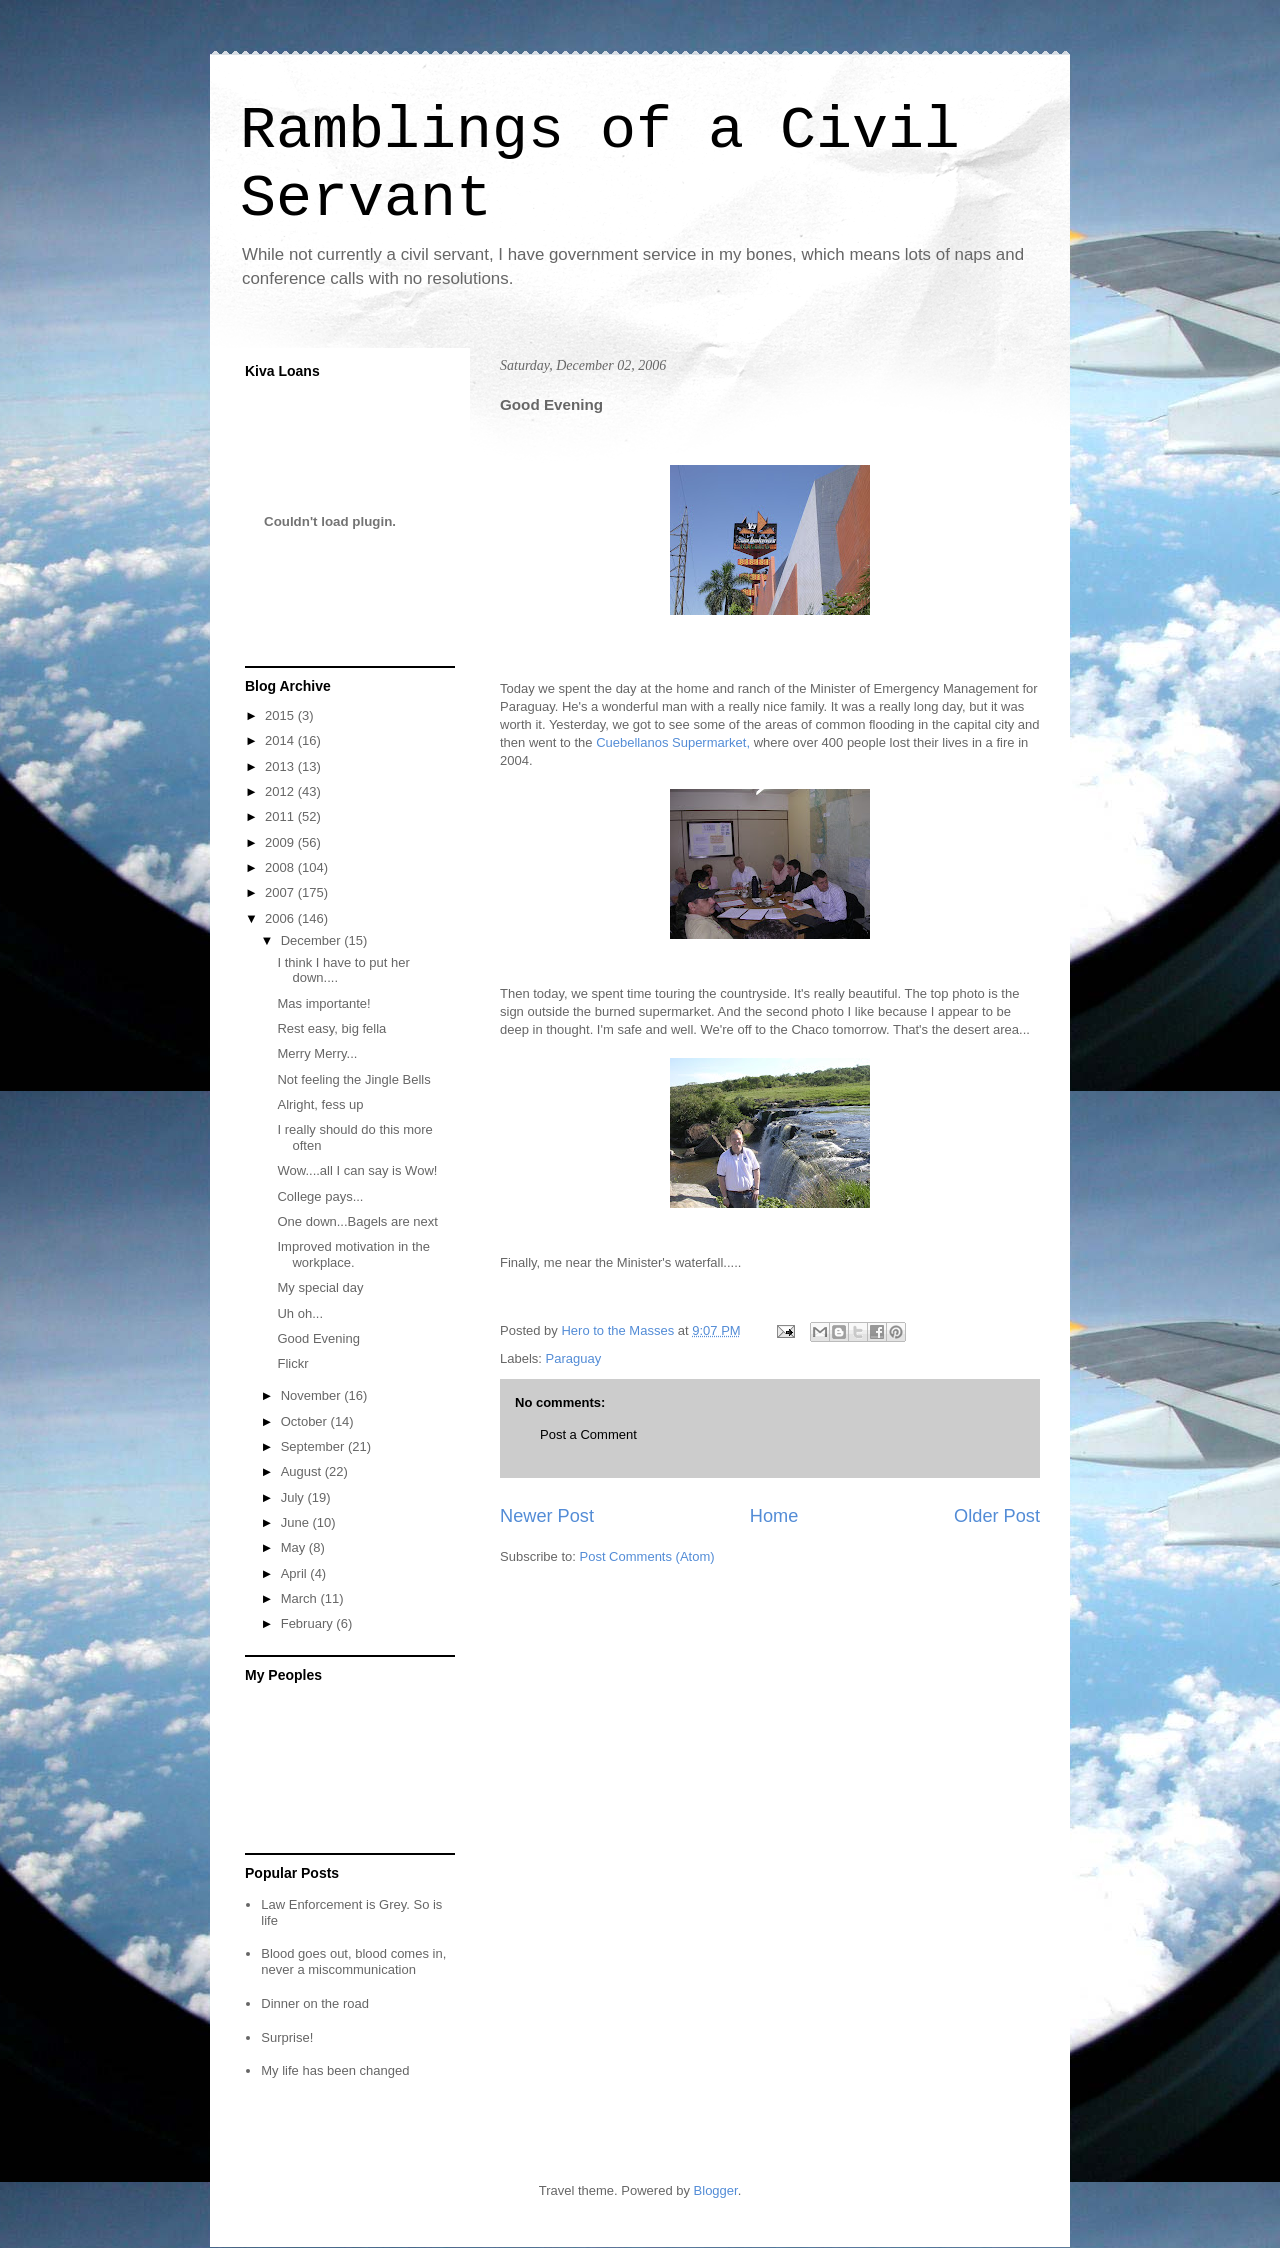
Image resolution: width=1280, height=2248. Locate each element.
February (309, 1623)
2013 (281, 766)
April (296, 1573)
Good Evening (318, 1338)
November (313, 1395)
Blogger (716, 2190)
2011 (281, 816)
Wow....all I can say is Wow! (357, 1170)
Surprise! (287, 2037)
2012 (281, 791)
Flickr (292, 1363)
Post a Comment (588, 1434)
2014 (281, 740)
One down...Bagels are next (357, 1221)
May (295, 1547)
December (313, 940)
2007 (281, 892)
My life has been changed (335, 2070)
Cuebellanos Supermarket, (673, 742)
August (303, 1471)
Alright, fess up (320, 1104)
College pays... (320, 1196)
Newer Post (547, 1516)
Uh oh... (300, 1313)
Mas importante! (323, 1003)
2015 (281, 715)
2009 (281, 842)
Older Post (997, 1516)
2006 (281, 918)
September (314, 1446)
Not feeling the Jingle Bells (353, 1079)
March (301, 1598)
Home (774, 1516)
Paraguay (574, 1358)
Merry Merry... (317, 1053)
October (306, 1421)
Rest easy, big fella (331, 1028)
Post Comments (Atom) (647, 1556)
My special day (320, 1287)
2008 (281, 867)
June (297, 1522)
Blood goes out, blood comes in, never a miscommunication (353, 1961)
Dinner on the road (315, 2003)
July (294, 1497)
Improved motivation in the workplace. (353, 1254)
